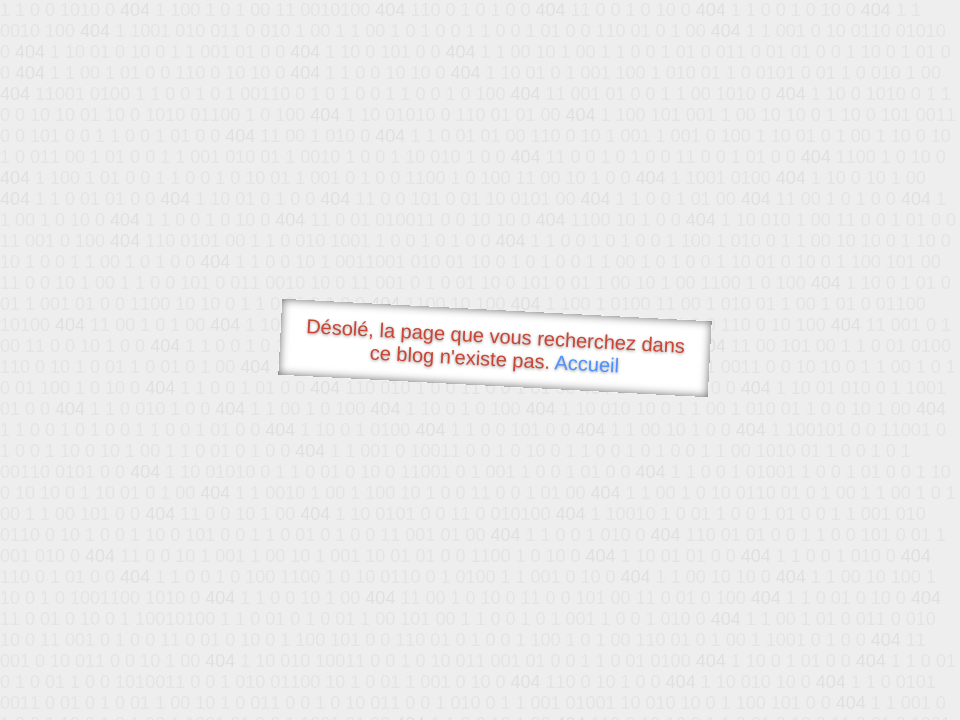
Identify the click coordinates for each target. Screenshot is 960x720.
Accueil (587, 363)
